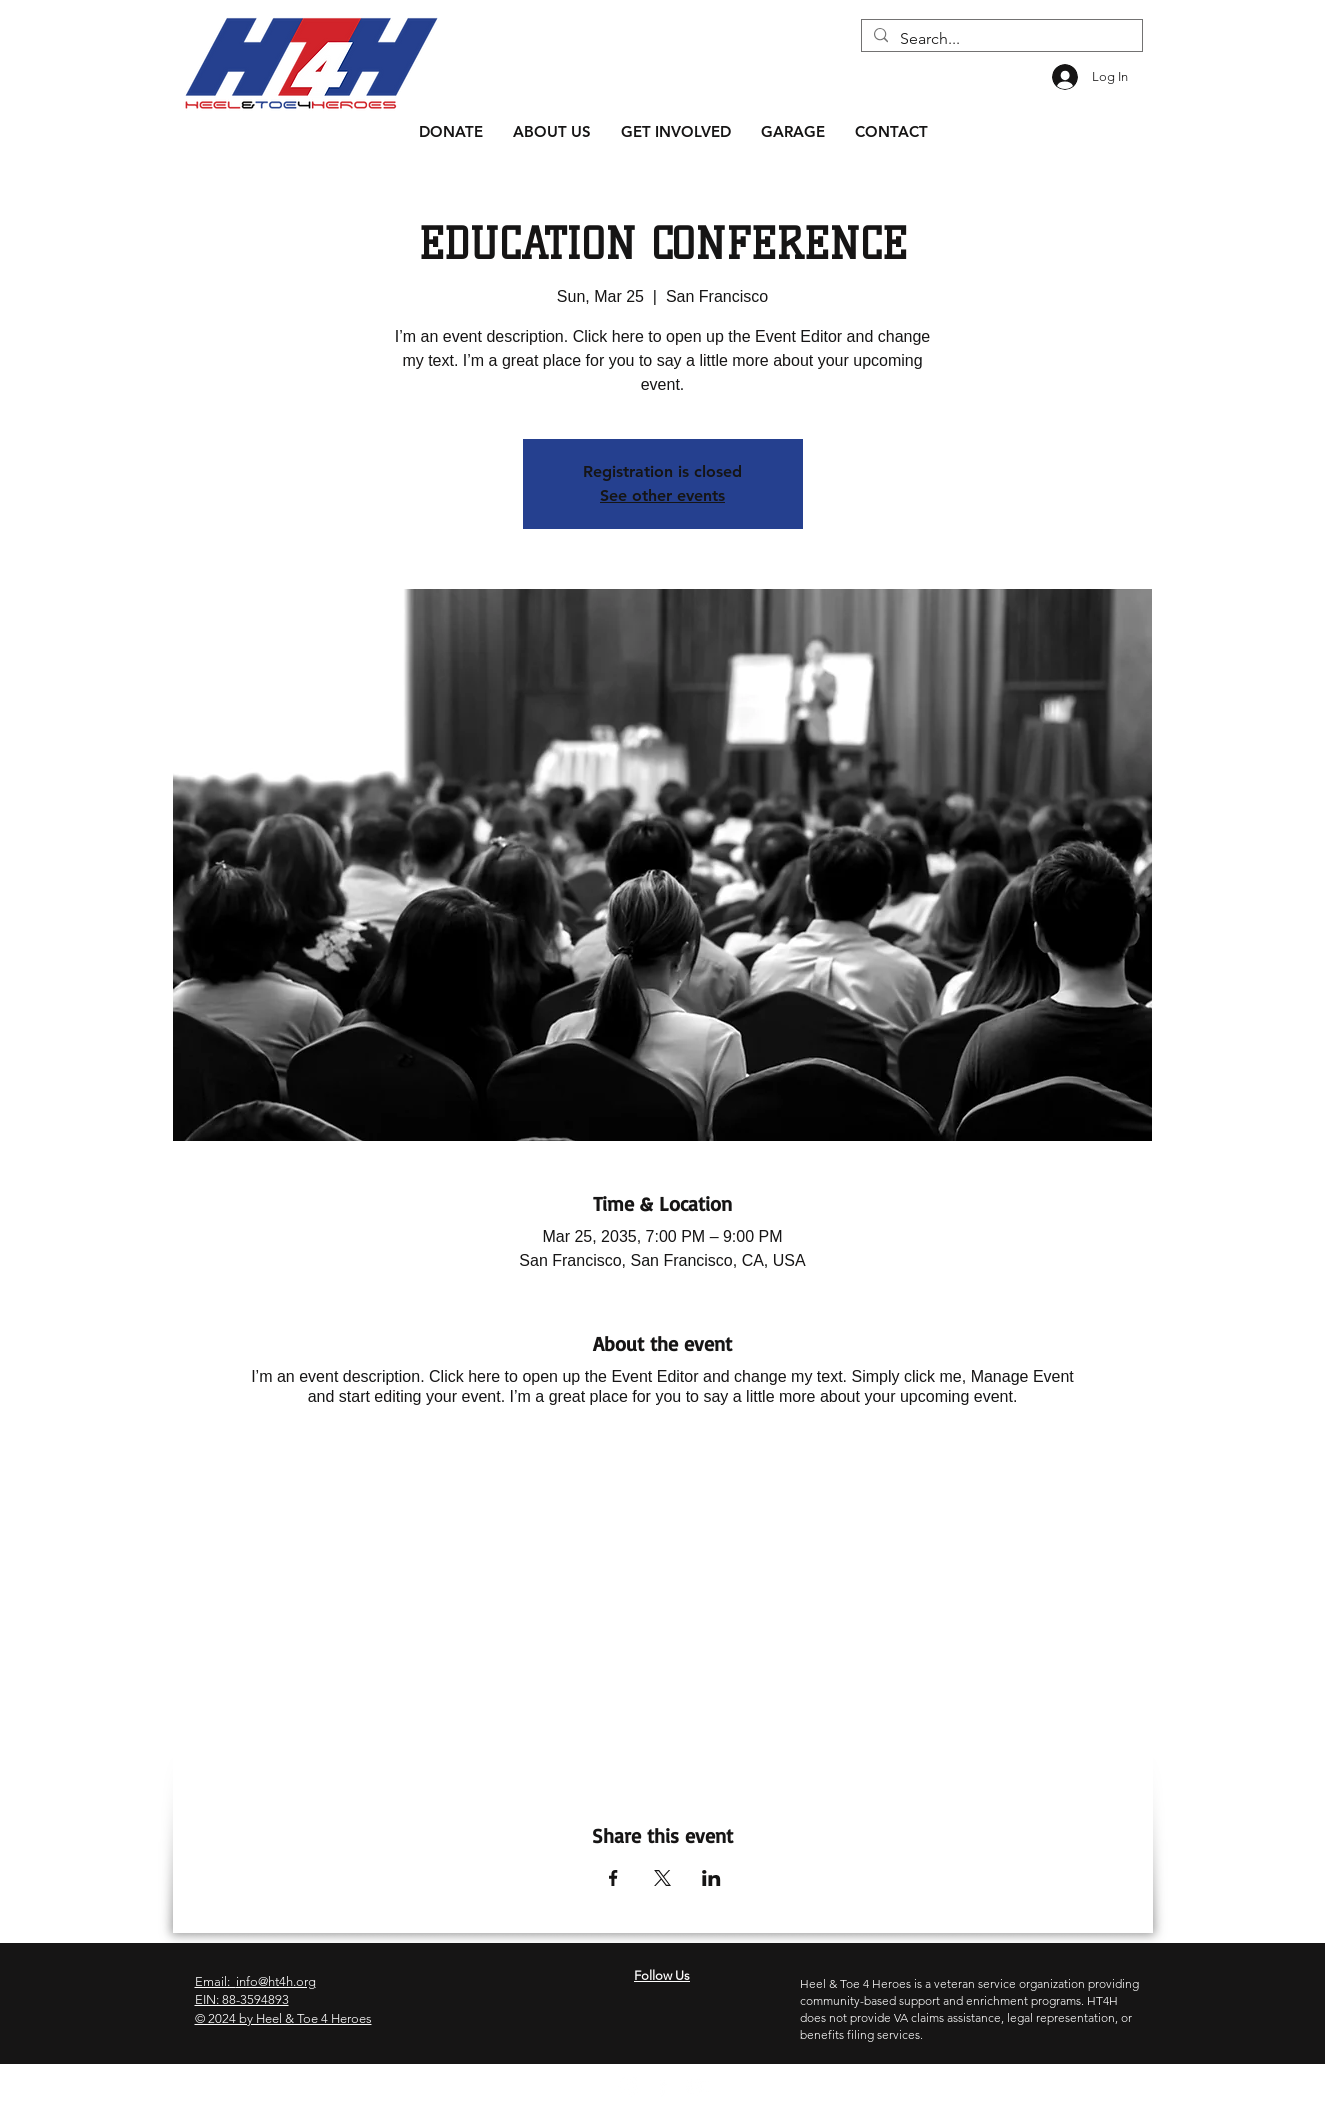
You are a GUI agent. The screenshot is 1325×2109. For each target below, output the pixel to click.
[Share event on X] (662, 1878)
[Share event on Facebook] (613, 1878)
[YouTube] (696, 2086)
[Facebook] (662, 2086)
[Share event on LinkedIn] (711, 1878)
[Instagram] (628, 2086)
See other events (662, 495)
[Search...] (1000, 39)
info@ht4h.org (276, 1981)
